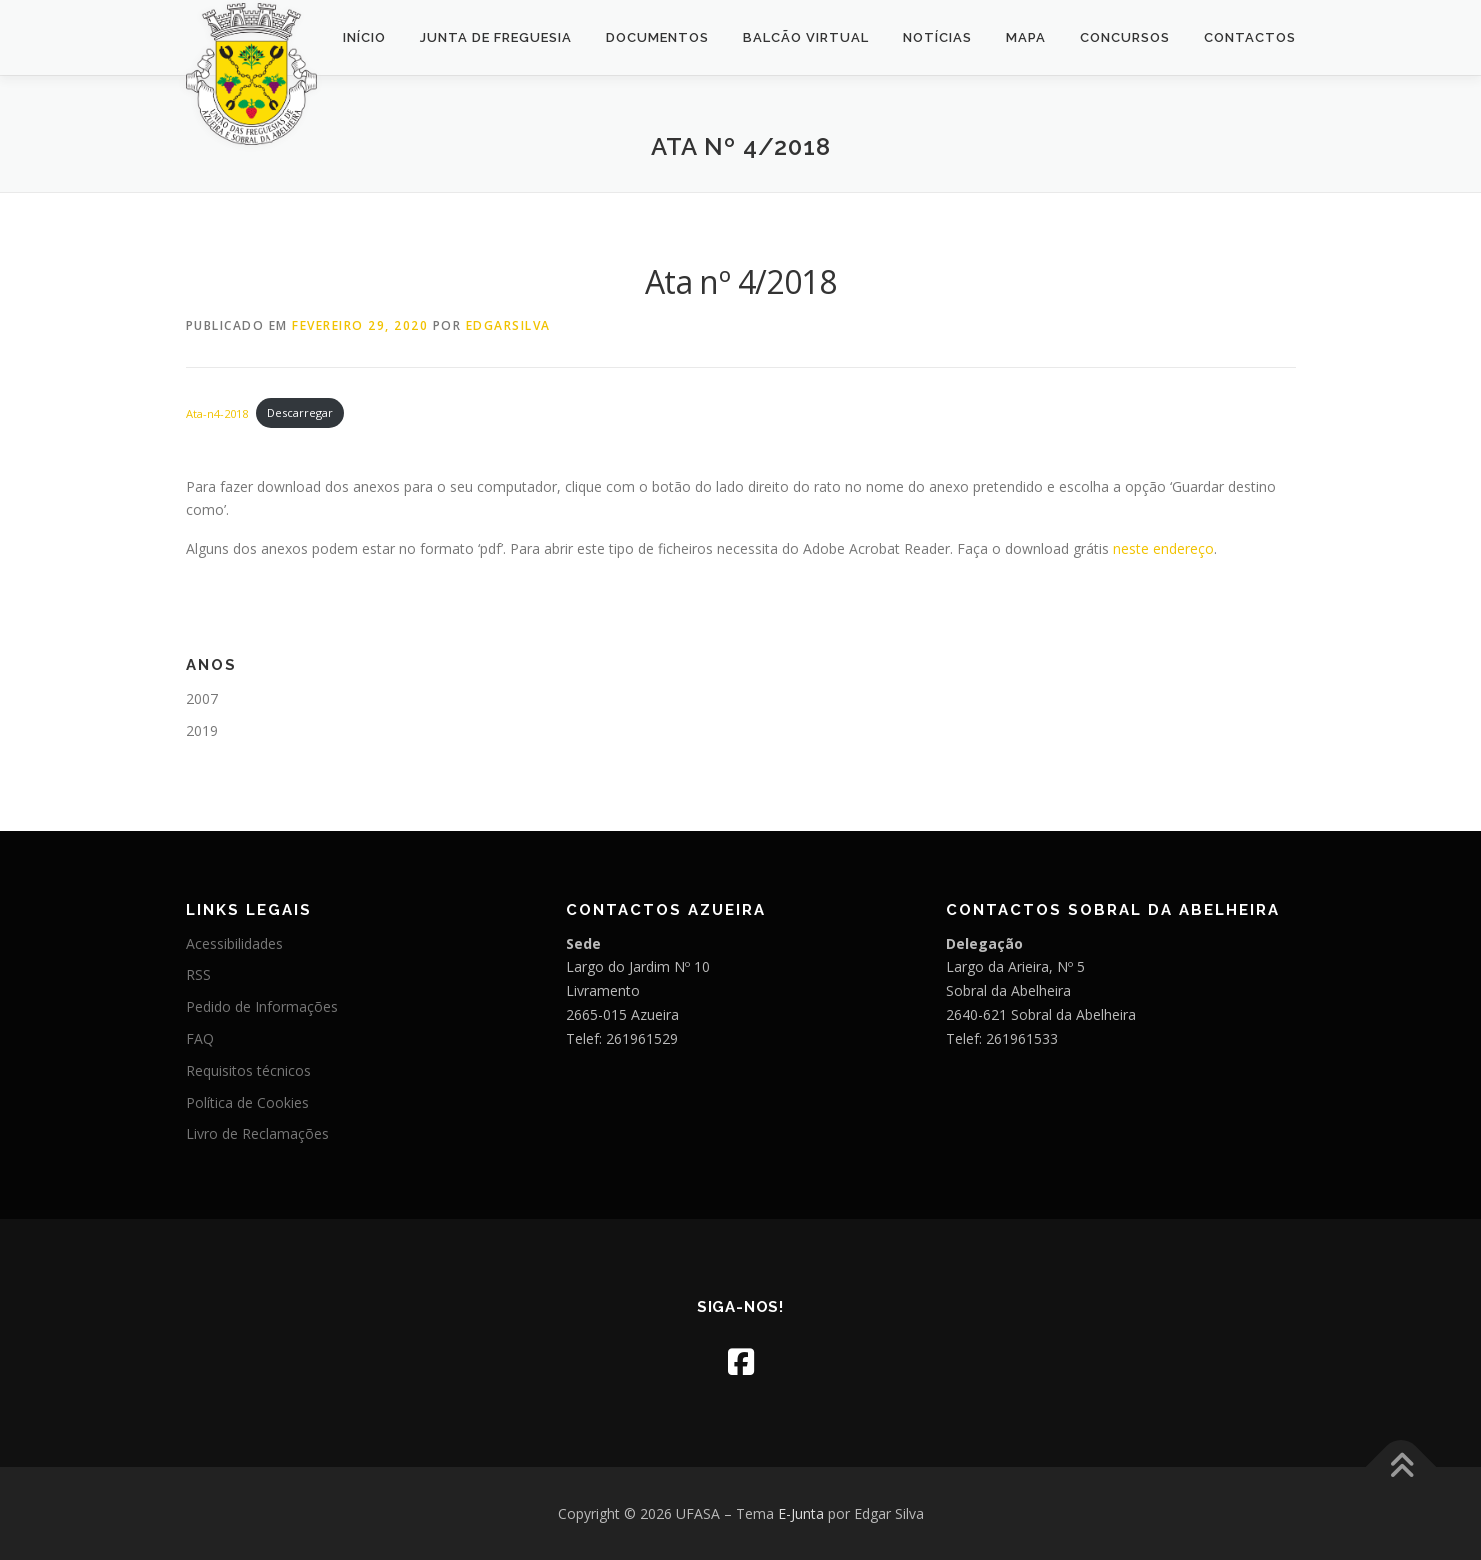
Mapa (1026, 37)
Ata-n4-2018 (217, 412)
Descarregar (300, 412)
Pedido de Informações (262, 1006)
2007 (202, 698)
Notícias (937, 37)
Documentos (657, 37)
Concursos (1125, 37)
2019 (202, 730)
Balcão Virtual (806, 37)
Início (364, 37)
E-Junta (801, 1513)
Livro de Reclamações (257, 1133)
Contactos (1250, 37)
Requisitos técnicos (248, 1070)
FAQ (200, 1038)
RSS (198, 974)
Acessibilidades (234, 943)
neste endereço (1163, 548)
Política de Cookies (247, 1102)
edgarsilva (508, 325)
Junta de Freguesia (496, 37)
